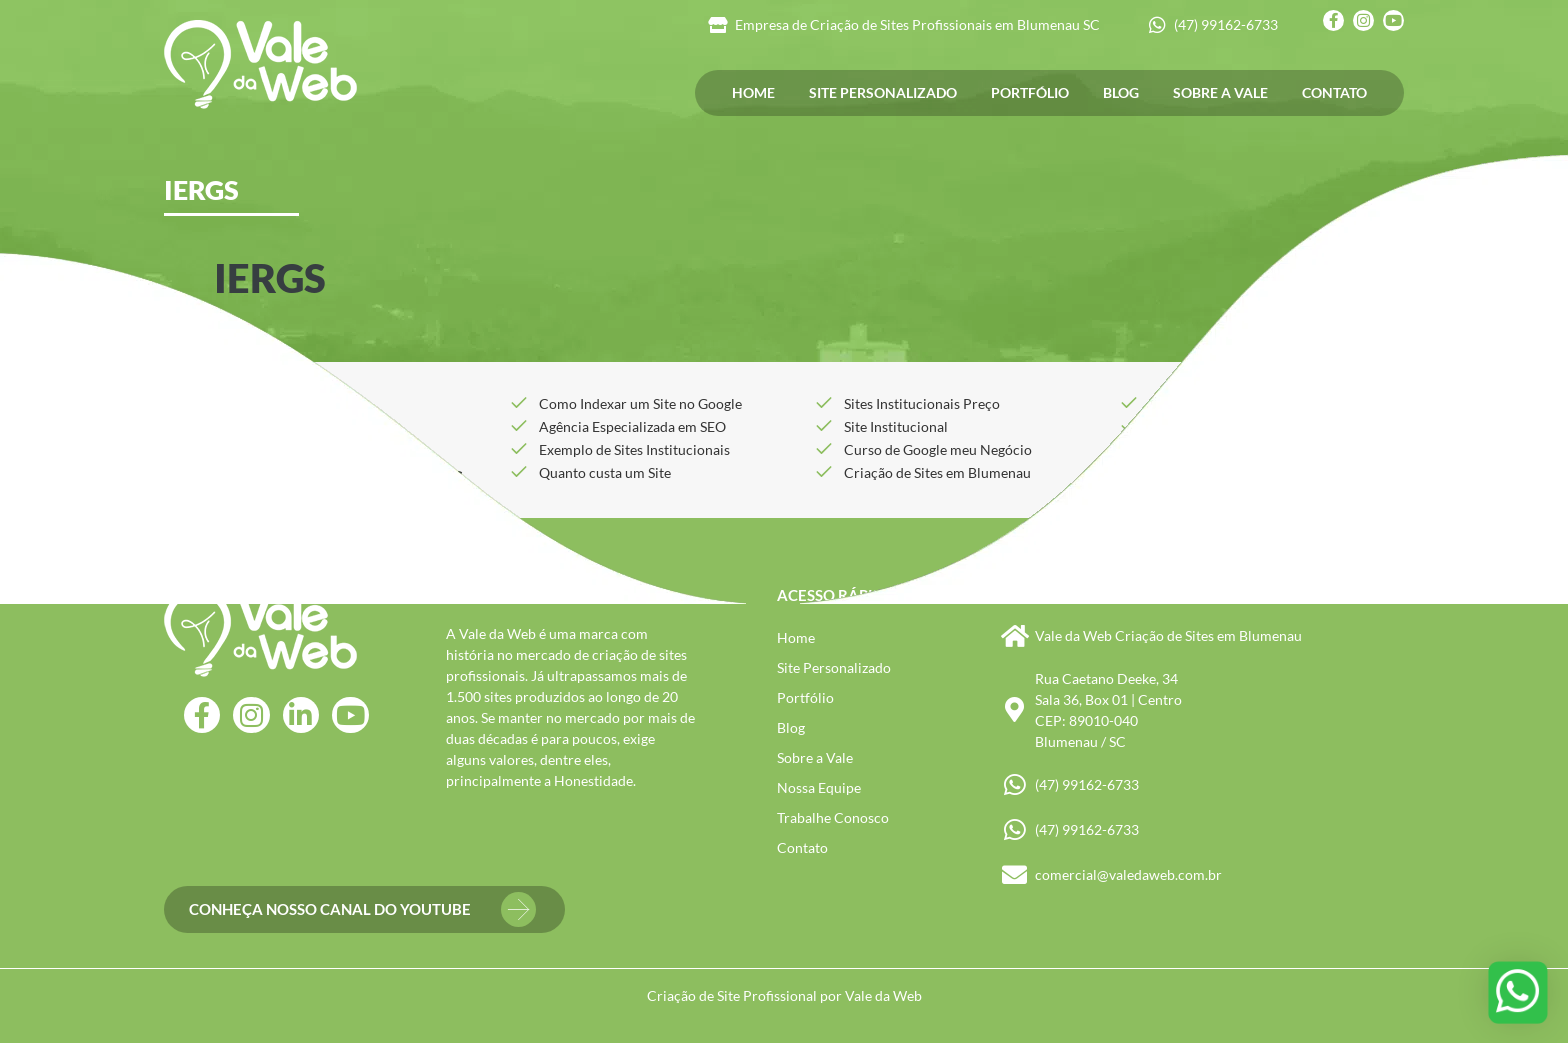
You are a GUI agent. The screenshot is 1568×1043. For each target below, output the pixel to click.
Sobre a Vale (1220, 92)
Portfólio (1030, 92)
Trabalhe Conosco (833, 817)
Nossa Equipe (819, 787)
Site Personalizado (883, 92)
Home (753, 92)
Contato (1334, 92)
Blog (1121, 92)
